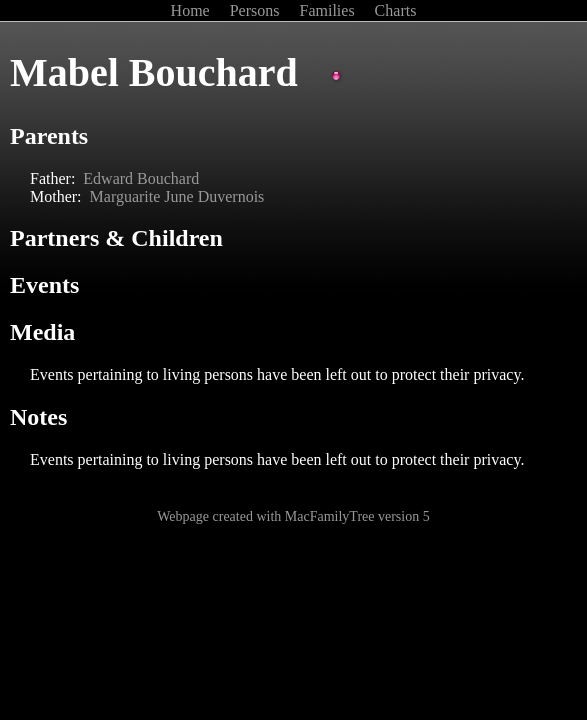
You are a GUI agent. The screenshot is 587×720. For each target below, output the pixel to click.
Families (329, 10)
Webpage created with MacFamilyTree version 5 (293, 516)
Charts (396, 10)
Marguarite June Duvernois (177, 196)
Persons (257, 10)
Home (192, 10)
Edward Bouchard (141, 178)
